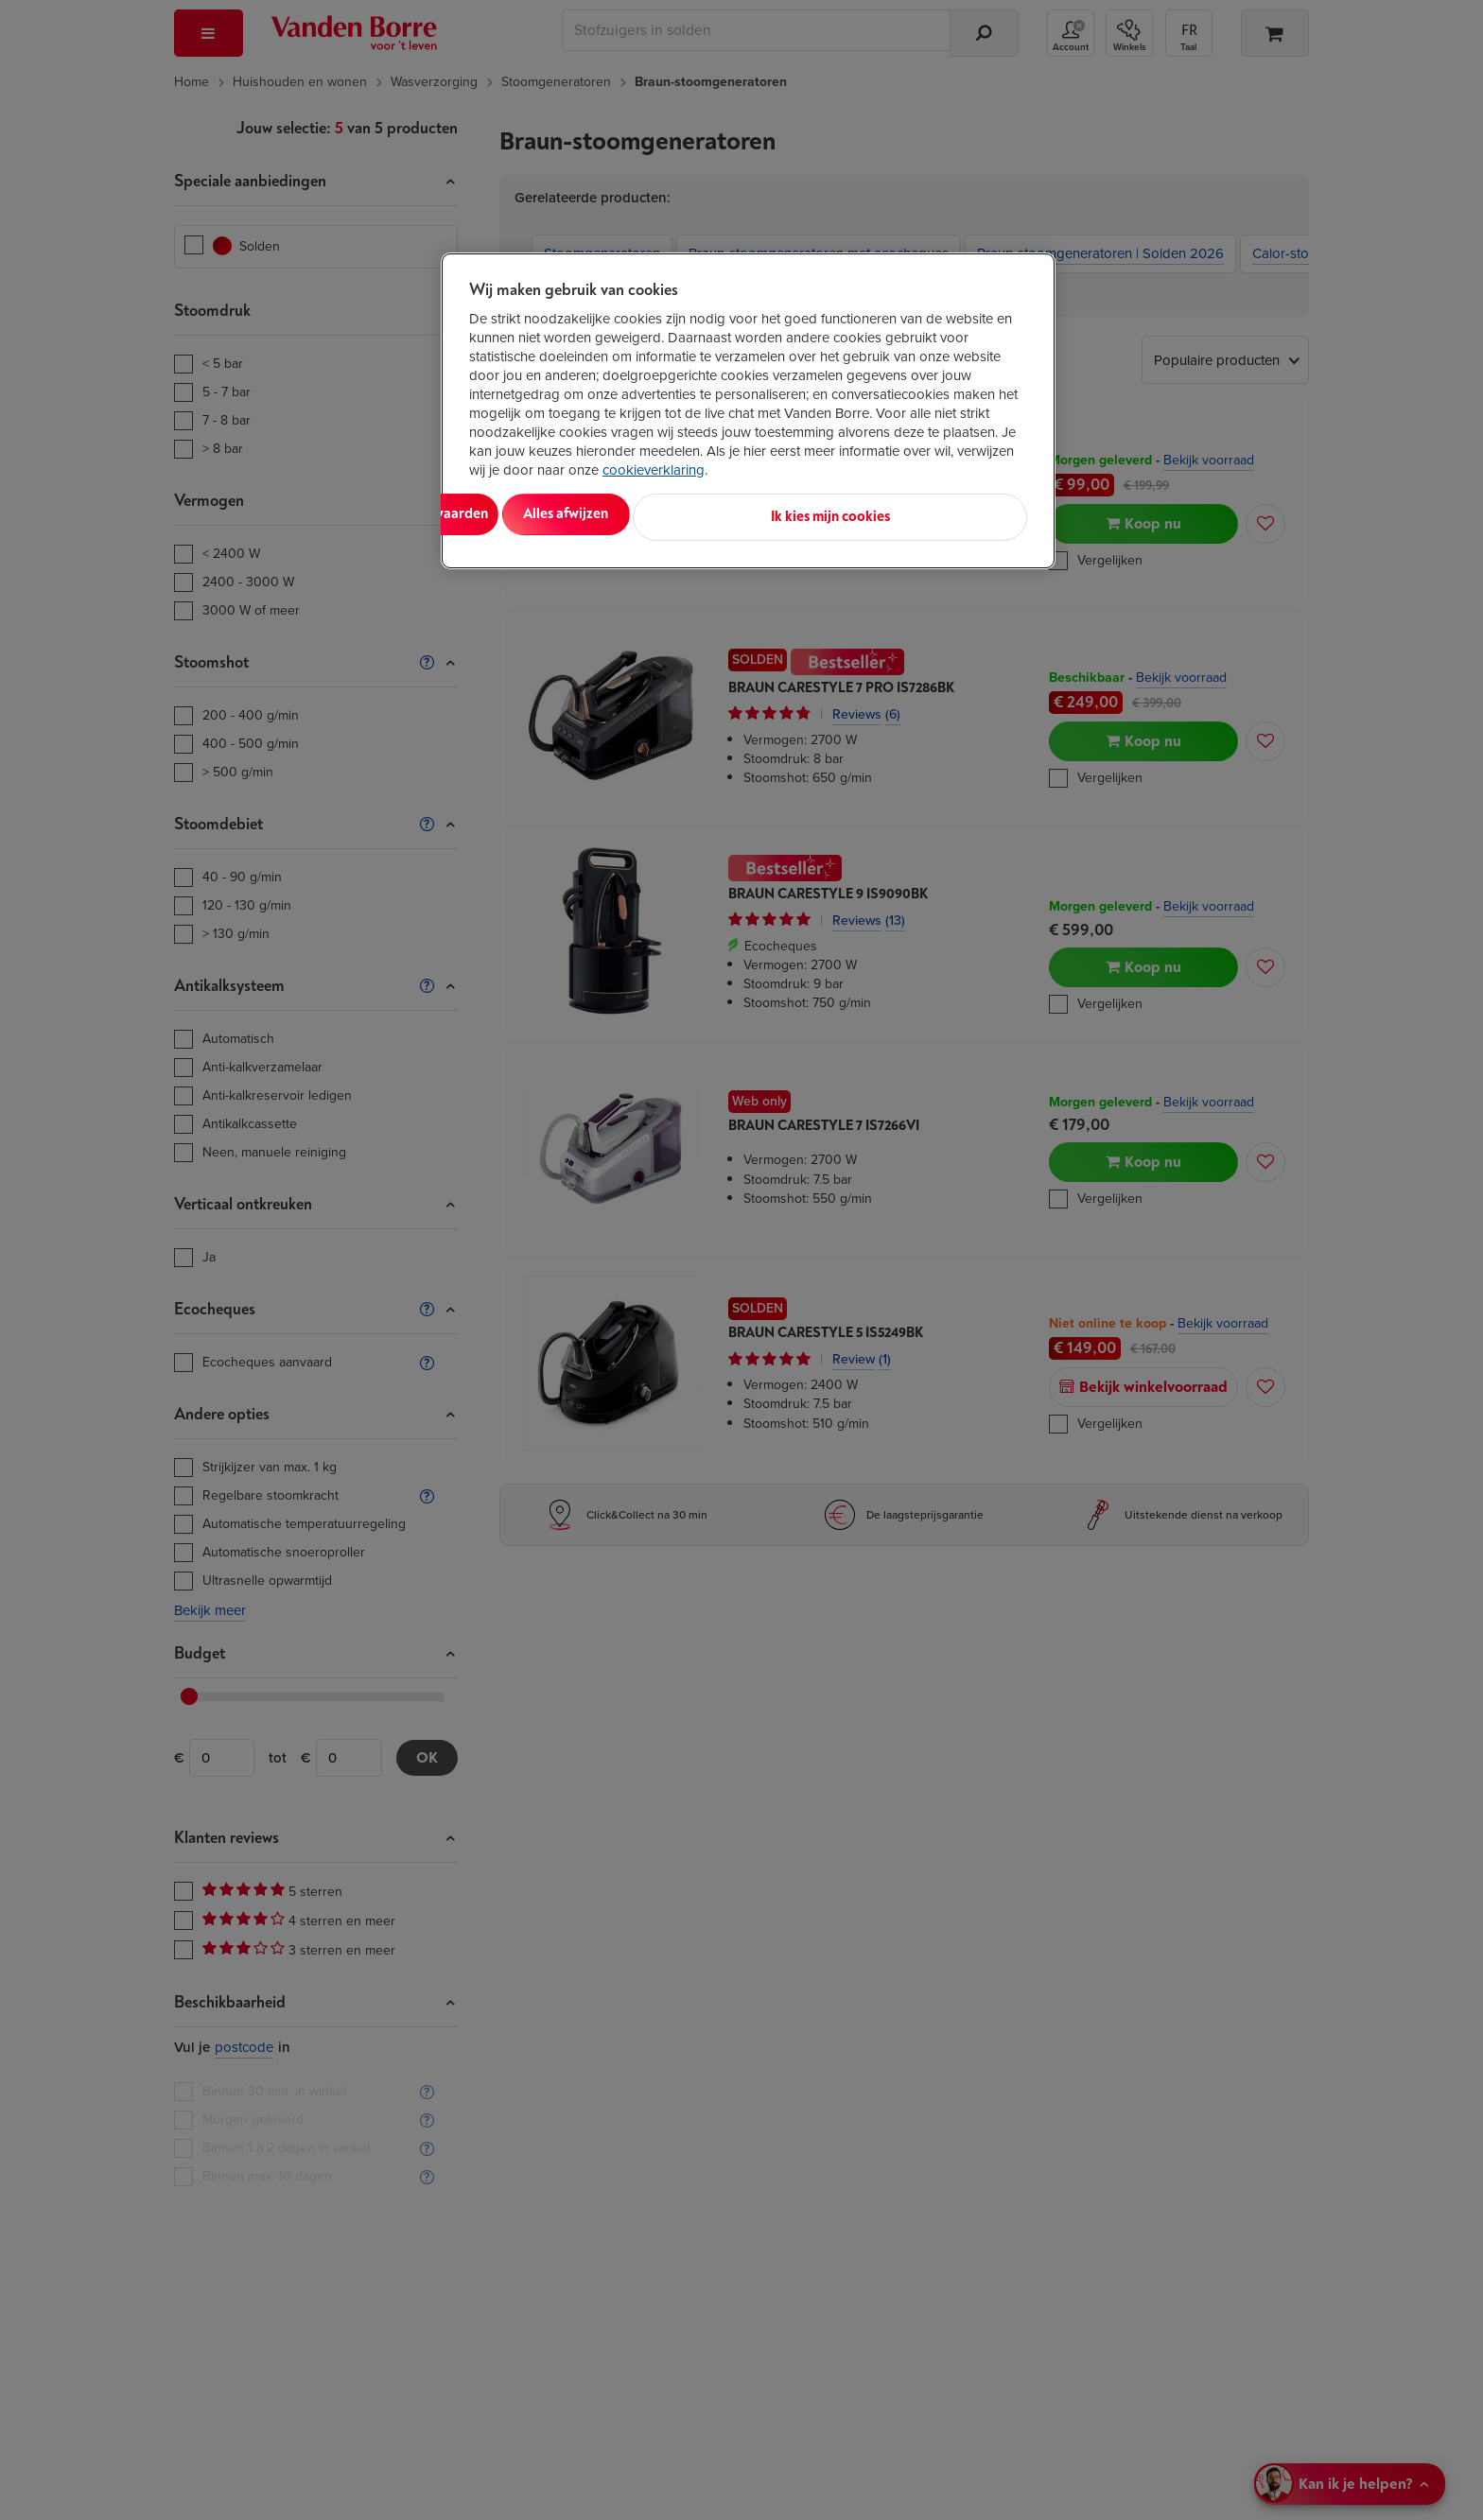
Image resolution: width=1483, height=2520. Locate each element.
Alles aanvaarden (548, 514)
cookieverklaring (653, 470)
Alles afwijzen (713, 514)
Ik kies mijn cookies (943, 514)
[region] (748, 408)
